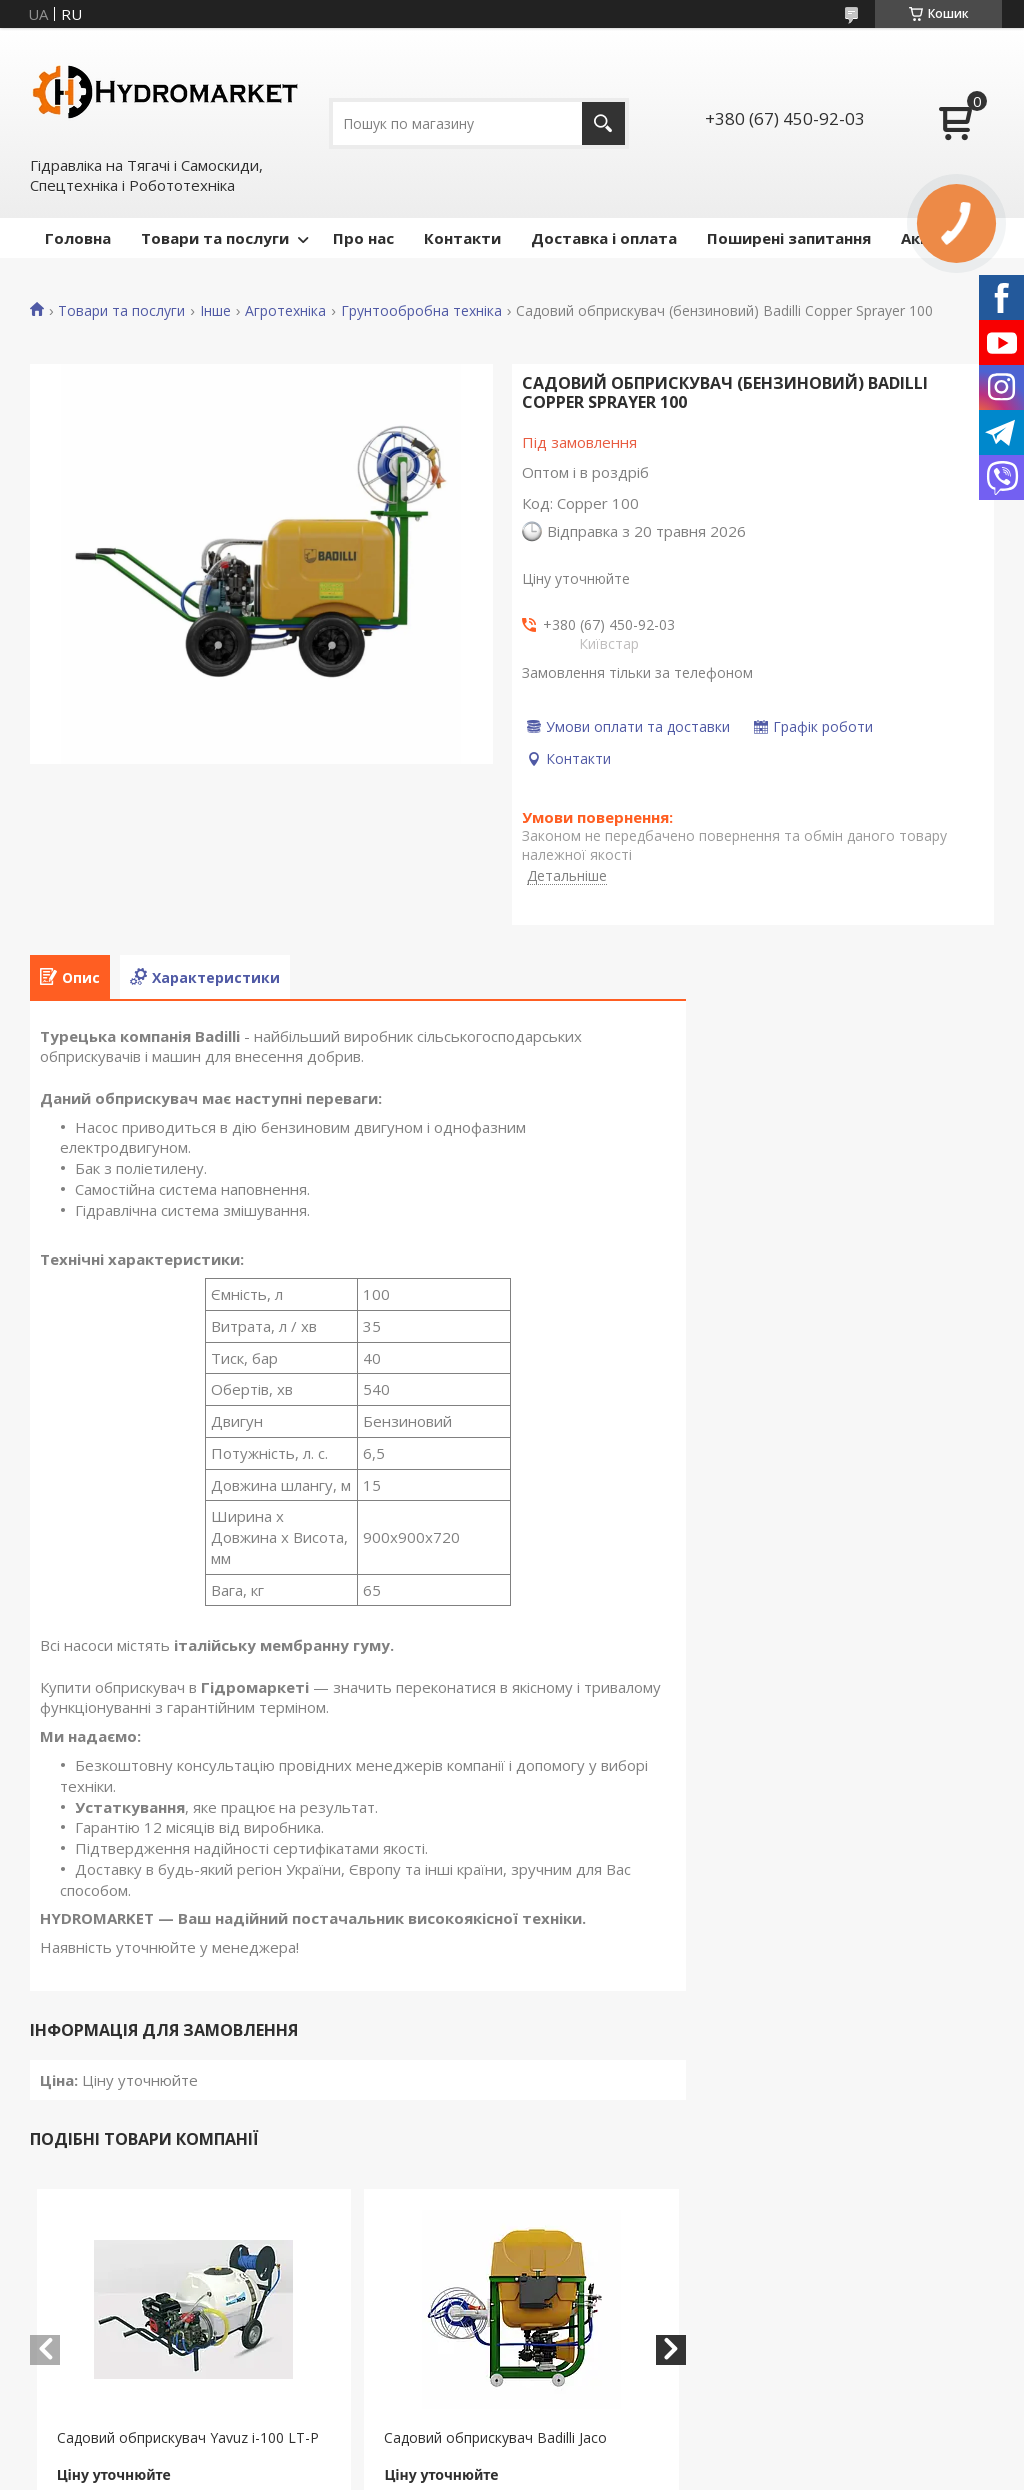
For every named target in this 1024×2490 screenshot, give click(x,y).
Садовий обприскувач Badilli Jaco (495, 2437)
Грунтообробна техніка (421, 311)
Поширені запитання (789, 238)
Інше (215, 311)
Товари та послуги (215, 238)
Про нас (363, 238)
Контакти (462, 238)
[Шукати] (603, 123)
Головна (78, 238)
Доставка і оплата (604, 238)
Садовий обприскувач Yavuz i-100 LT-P (188, 2437)
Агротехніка (285, 311)
